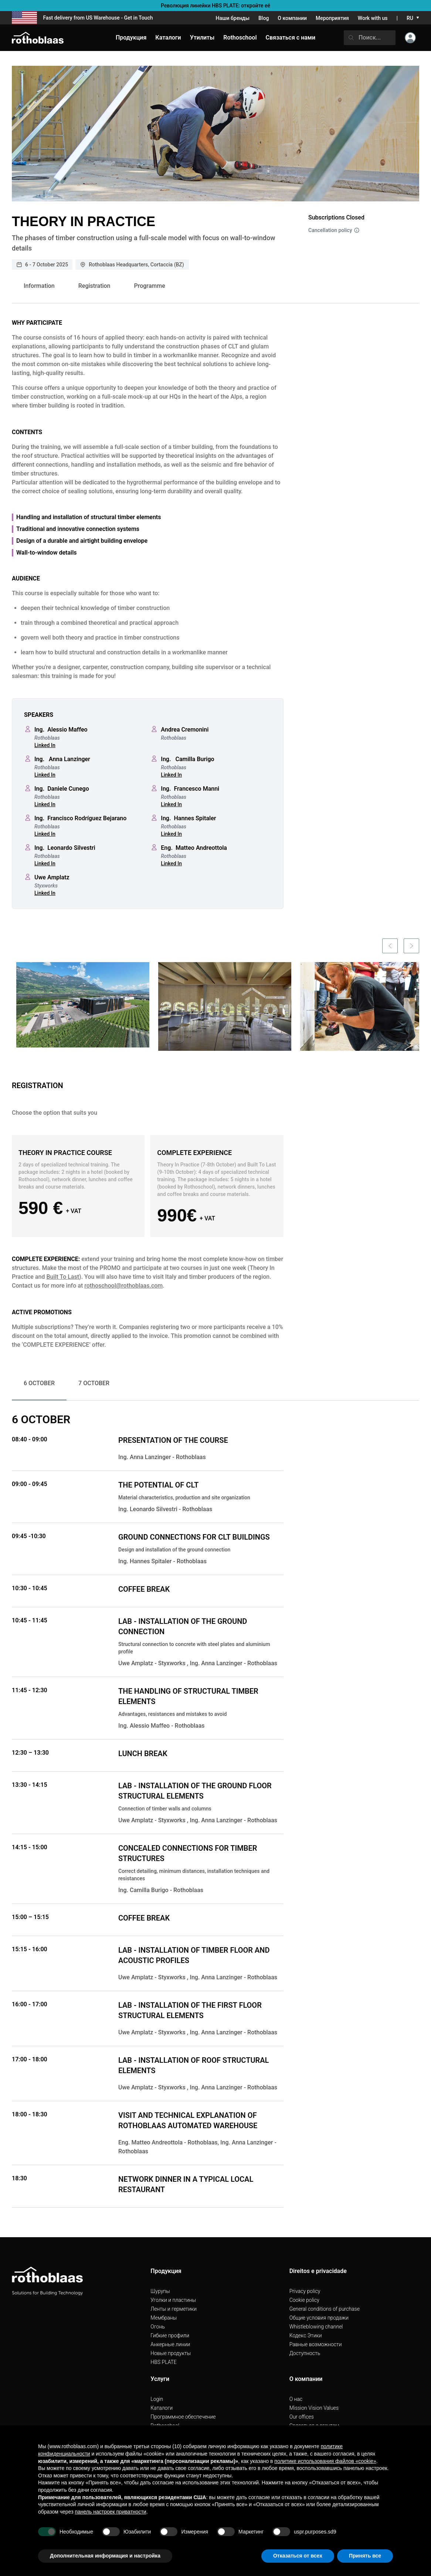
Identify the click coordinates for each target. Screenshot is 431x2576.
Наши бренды (233, 18)
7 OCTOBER (93, 1383)
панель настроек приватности (110, 2512)
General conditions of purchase (324, 2309)
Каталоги (161, 2408)
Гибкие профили (169, 2335)
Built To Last (62, 1276)
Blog (263, 18)
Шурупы (160, 2291)
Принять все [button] (365, 2556)
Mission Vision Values (314, 2408)
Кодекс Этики (305, 2335)
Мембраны (163, 2318)
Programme (149, 285)
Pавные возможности (315, 2344)
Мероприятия (332, 18)
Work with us (373, 18)
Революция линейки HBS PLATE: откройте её (215, 5)
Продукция (131, 37)
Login (156, 2399)
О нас (295, 2399)
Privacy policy (304, 2291)
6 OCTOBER (39, 1383)
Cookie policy (304, 2300)
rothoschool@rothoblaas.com (123, 1285)
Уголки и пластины (173, 2300)
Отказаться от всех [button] (297, 2556)
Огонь (157, 2327)
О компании (292, 18)
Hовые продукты (170, 2353)
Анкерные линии (170, 2344)
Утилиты (202, 37)
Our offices (301, 2417)
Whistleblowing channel (316, 2327)
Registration (94, 285)
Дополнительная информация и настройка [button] (105, 2556)
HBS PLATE (163, 2362)
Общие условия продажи (319, 2318)
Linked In (44, 745)
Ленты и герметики (173, 2309)
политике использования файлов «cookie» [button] (325, 2461)
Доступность (304, 2353)
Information (39, 285)
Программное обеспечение (183, 2417)
